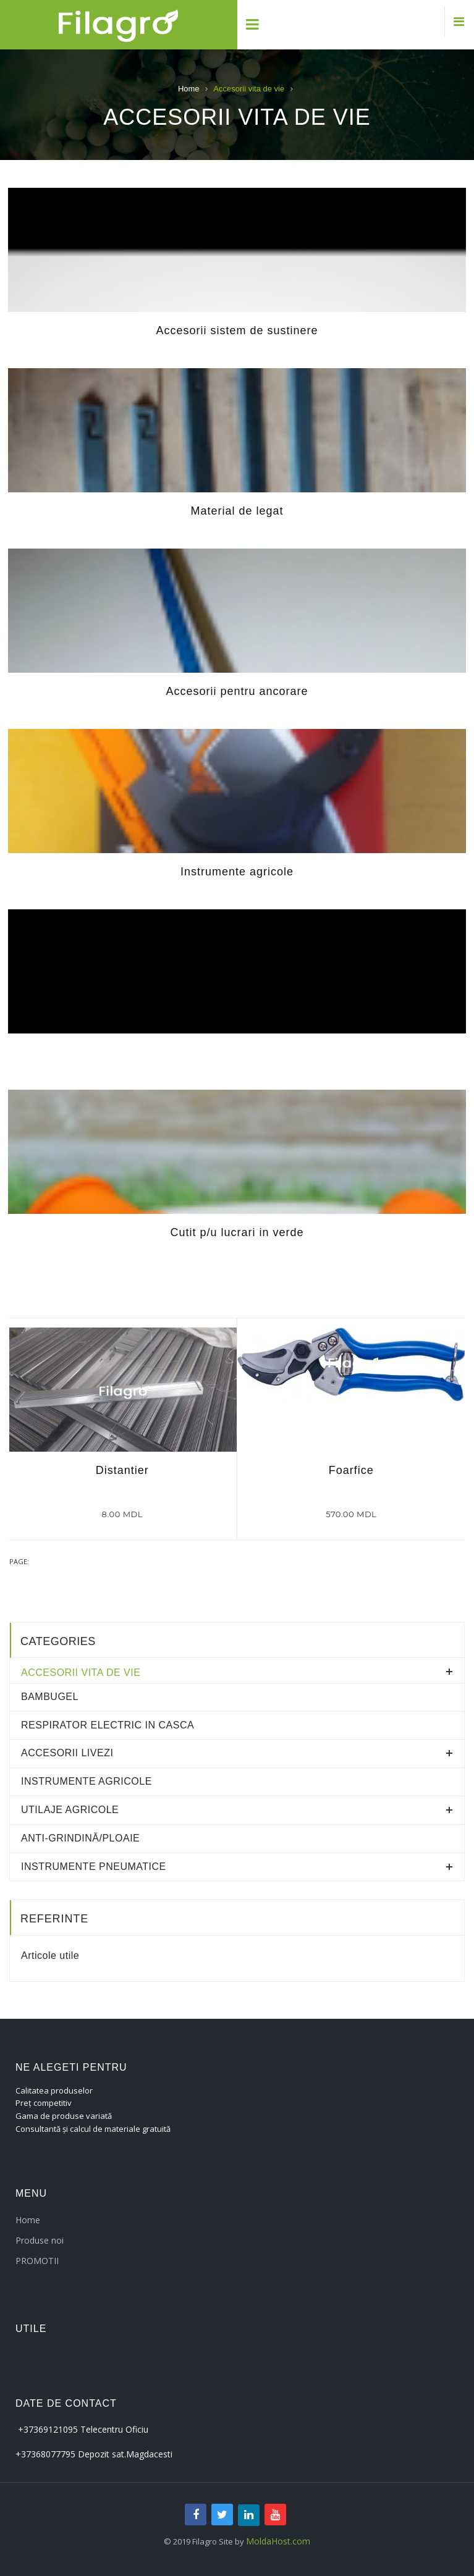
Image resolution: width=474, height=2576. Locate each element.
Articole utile (50, 1955)
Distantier (122, 1470)
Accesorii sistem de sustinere (237, 330)
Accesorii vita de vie (80, 1672)
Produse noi (39, 2240)
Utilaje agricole (70, 1809)
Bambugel (49, 1696)
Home (189, 88)
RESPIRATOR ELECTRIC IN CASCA (107, 1725)
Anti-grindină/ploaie (80, 1838)
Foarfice (351, 1470)
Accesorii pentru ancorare (237, 691)
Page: (19, 1561)
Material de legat (236, 511)
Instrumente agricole (237, 871)
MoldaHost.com (278, 2541)
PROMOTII (37, 2261)
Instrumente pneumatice (93, 1866)
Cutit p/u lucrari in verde (236, 1232)
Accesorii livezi (67, 1753)
